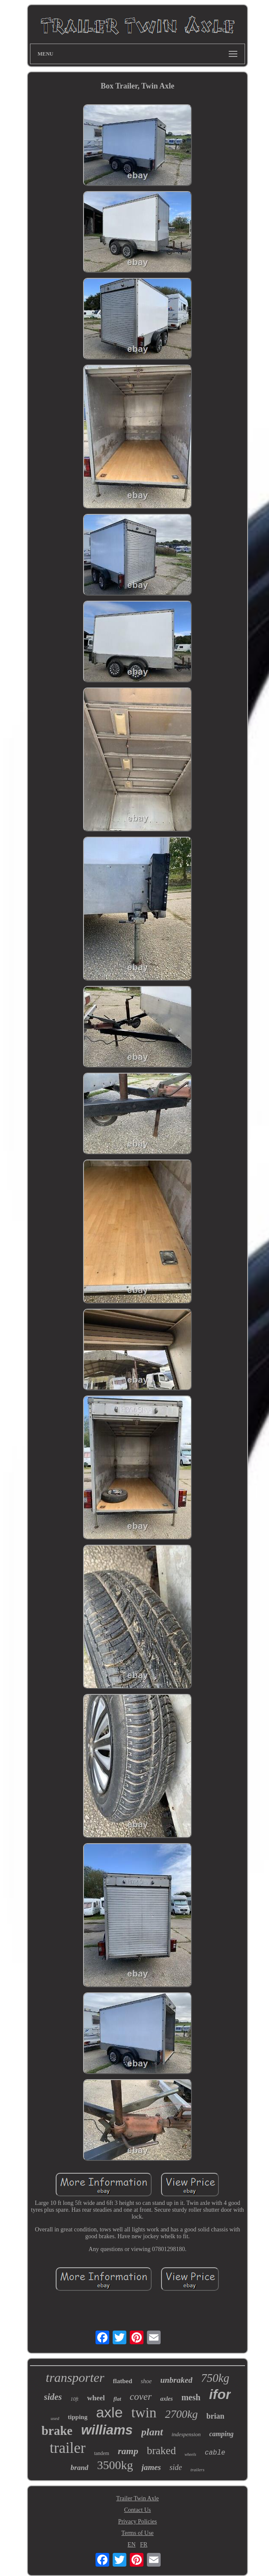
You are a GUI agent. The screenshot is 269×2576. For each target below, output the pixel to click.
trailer (68, 2448)
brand (80, 2468)
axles (166, 2399)
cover (141, 2396)
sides (53, 2397)
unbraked (176, 2379)
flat (117, 2399)
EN (132, 2544)
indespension (186, 2434)
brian (215, 2416)
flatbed (122, 2381)
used (55, 2418)
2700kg (181, 2414)
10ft (75, 2399)
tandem (101, 2453)
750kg (215, 2378)
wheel (96, 2398)
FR (143, 2544)
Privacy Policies (137, 2521)
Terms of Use (137, 2533)
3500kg (115, 2465)
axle (109, 2412)
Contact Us (137, 2510)
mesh (190, 2397)
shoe (146, 2381)
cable (215, 2453)
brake (57, 2430)
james (151, 2467)
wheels (190, 2454)
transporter (75, 2377)
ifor (220, 2394)
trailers (197, 2469)
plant (152, 2431)
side (176, 2467)
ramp (128, 2451)
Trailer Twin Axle (137, 2498)
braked (161, 2450)
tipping (77, 2417)
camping (221, 2433)
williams (107, 2430)
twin (144, 2412)
